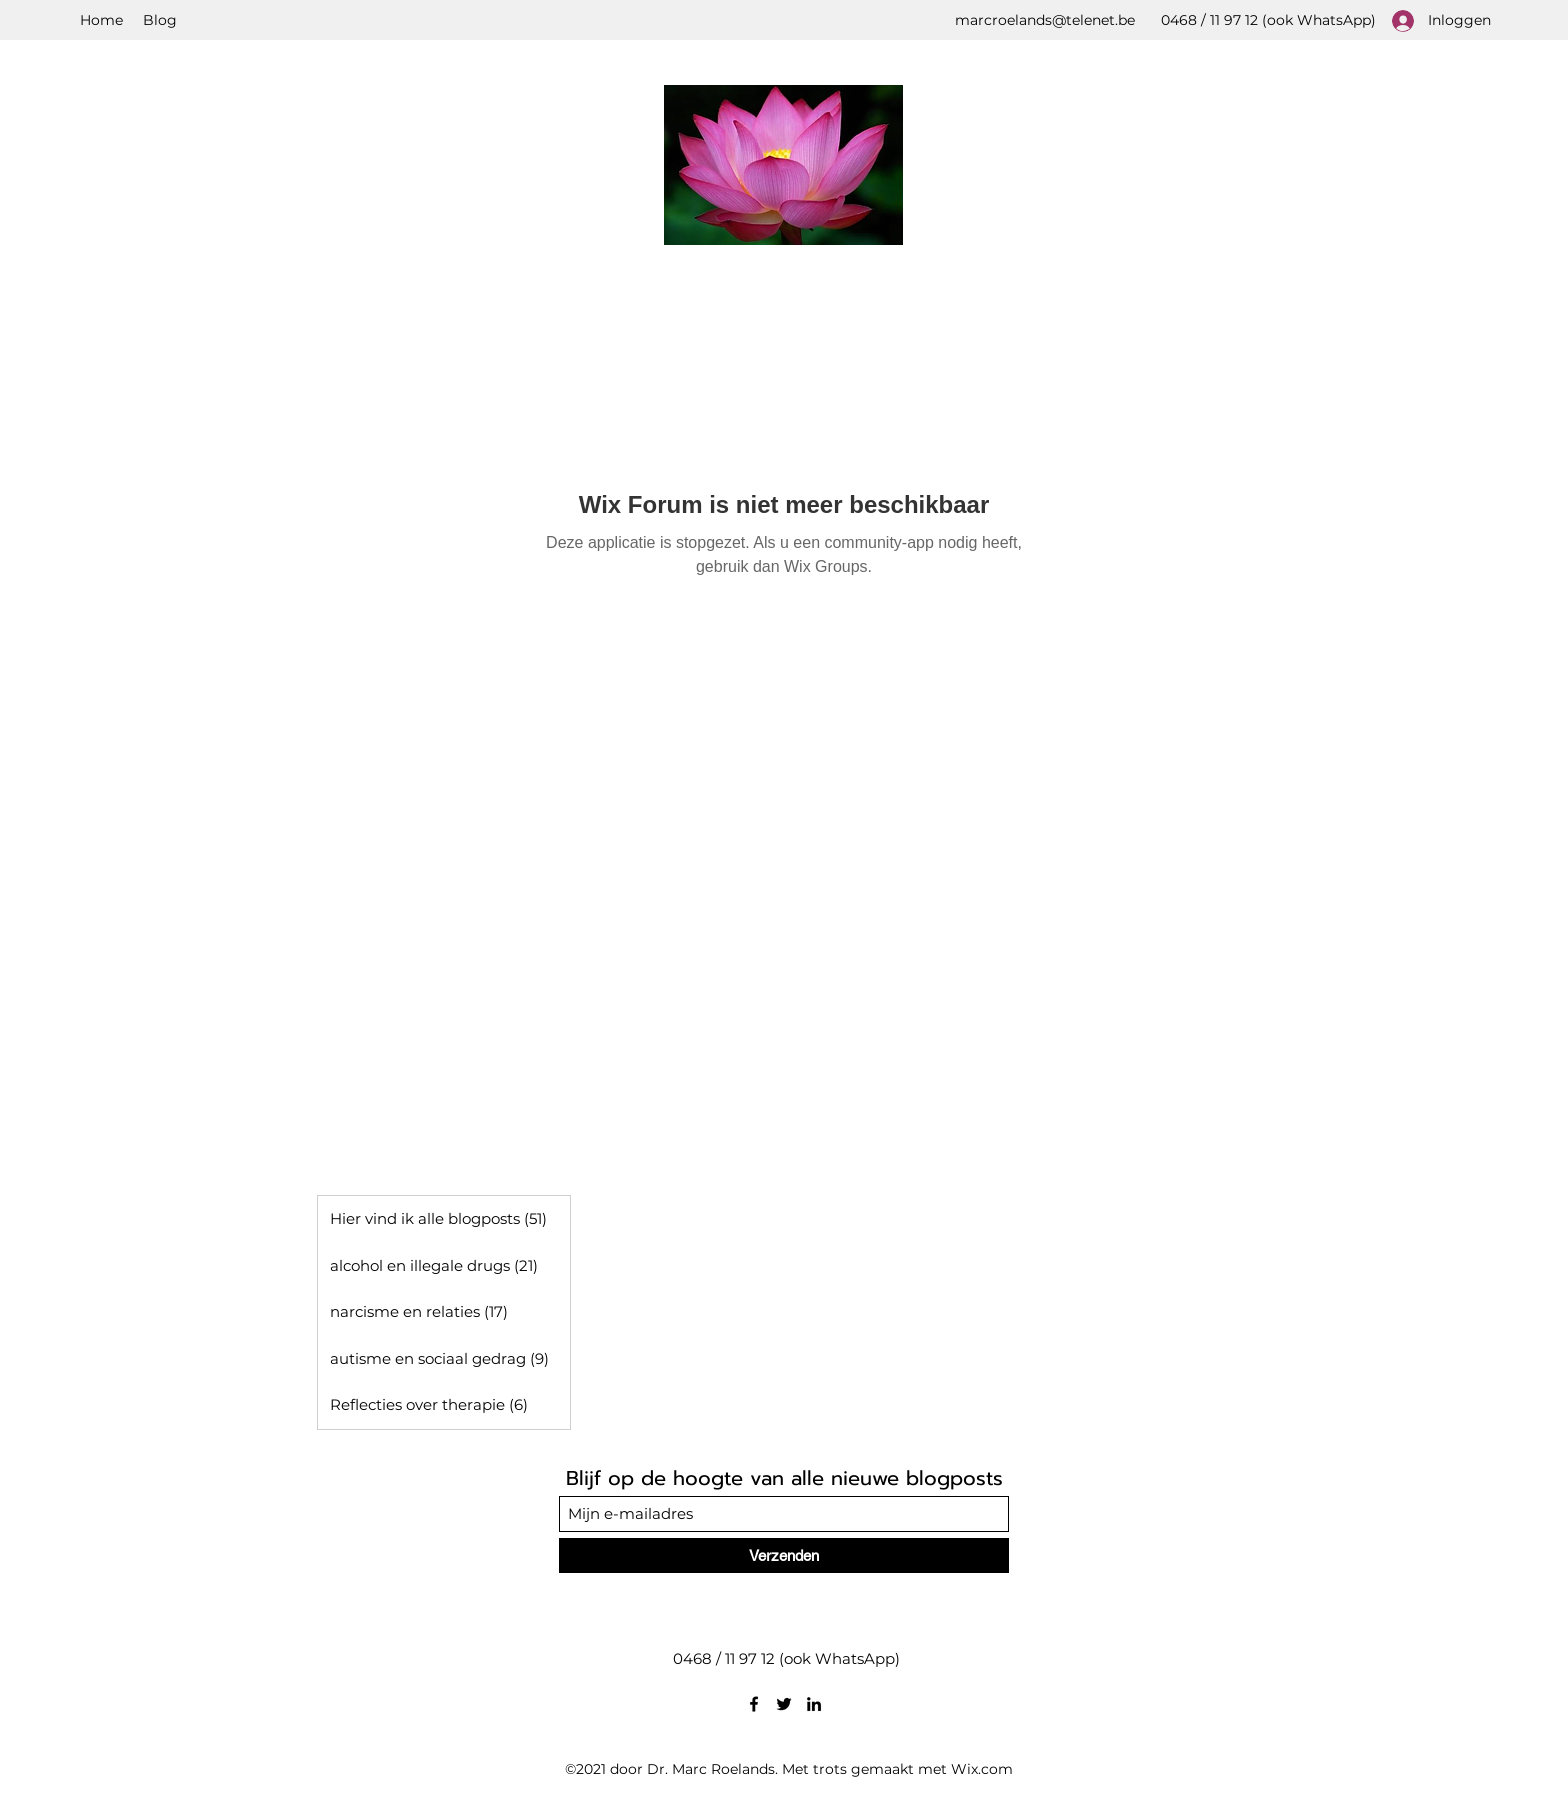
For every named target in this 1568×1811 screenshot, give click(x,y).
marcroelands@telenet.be (1045, 20)
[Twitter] (784, 1704)
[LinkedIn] (814, 1704)
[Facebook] (754, 1704)
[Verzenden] (784, 1555)
